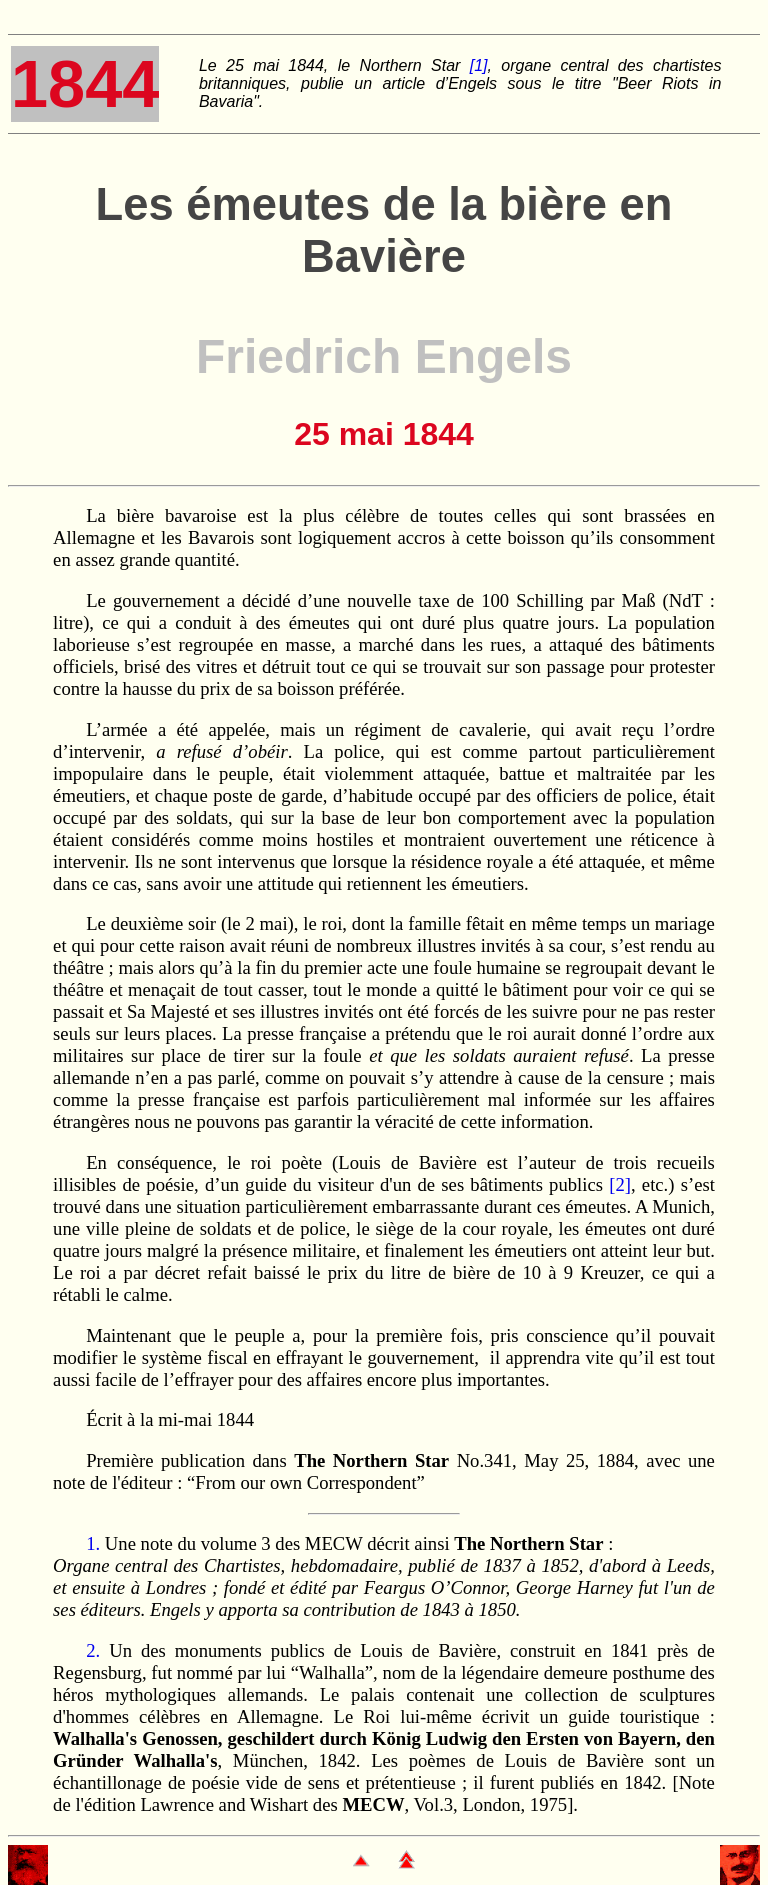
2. (93, 1650)
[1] (479, 65)
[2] (620, 1184)
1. (93, 1543)
